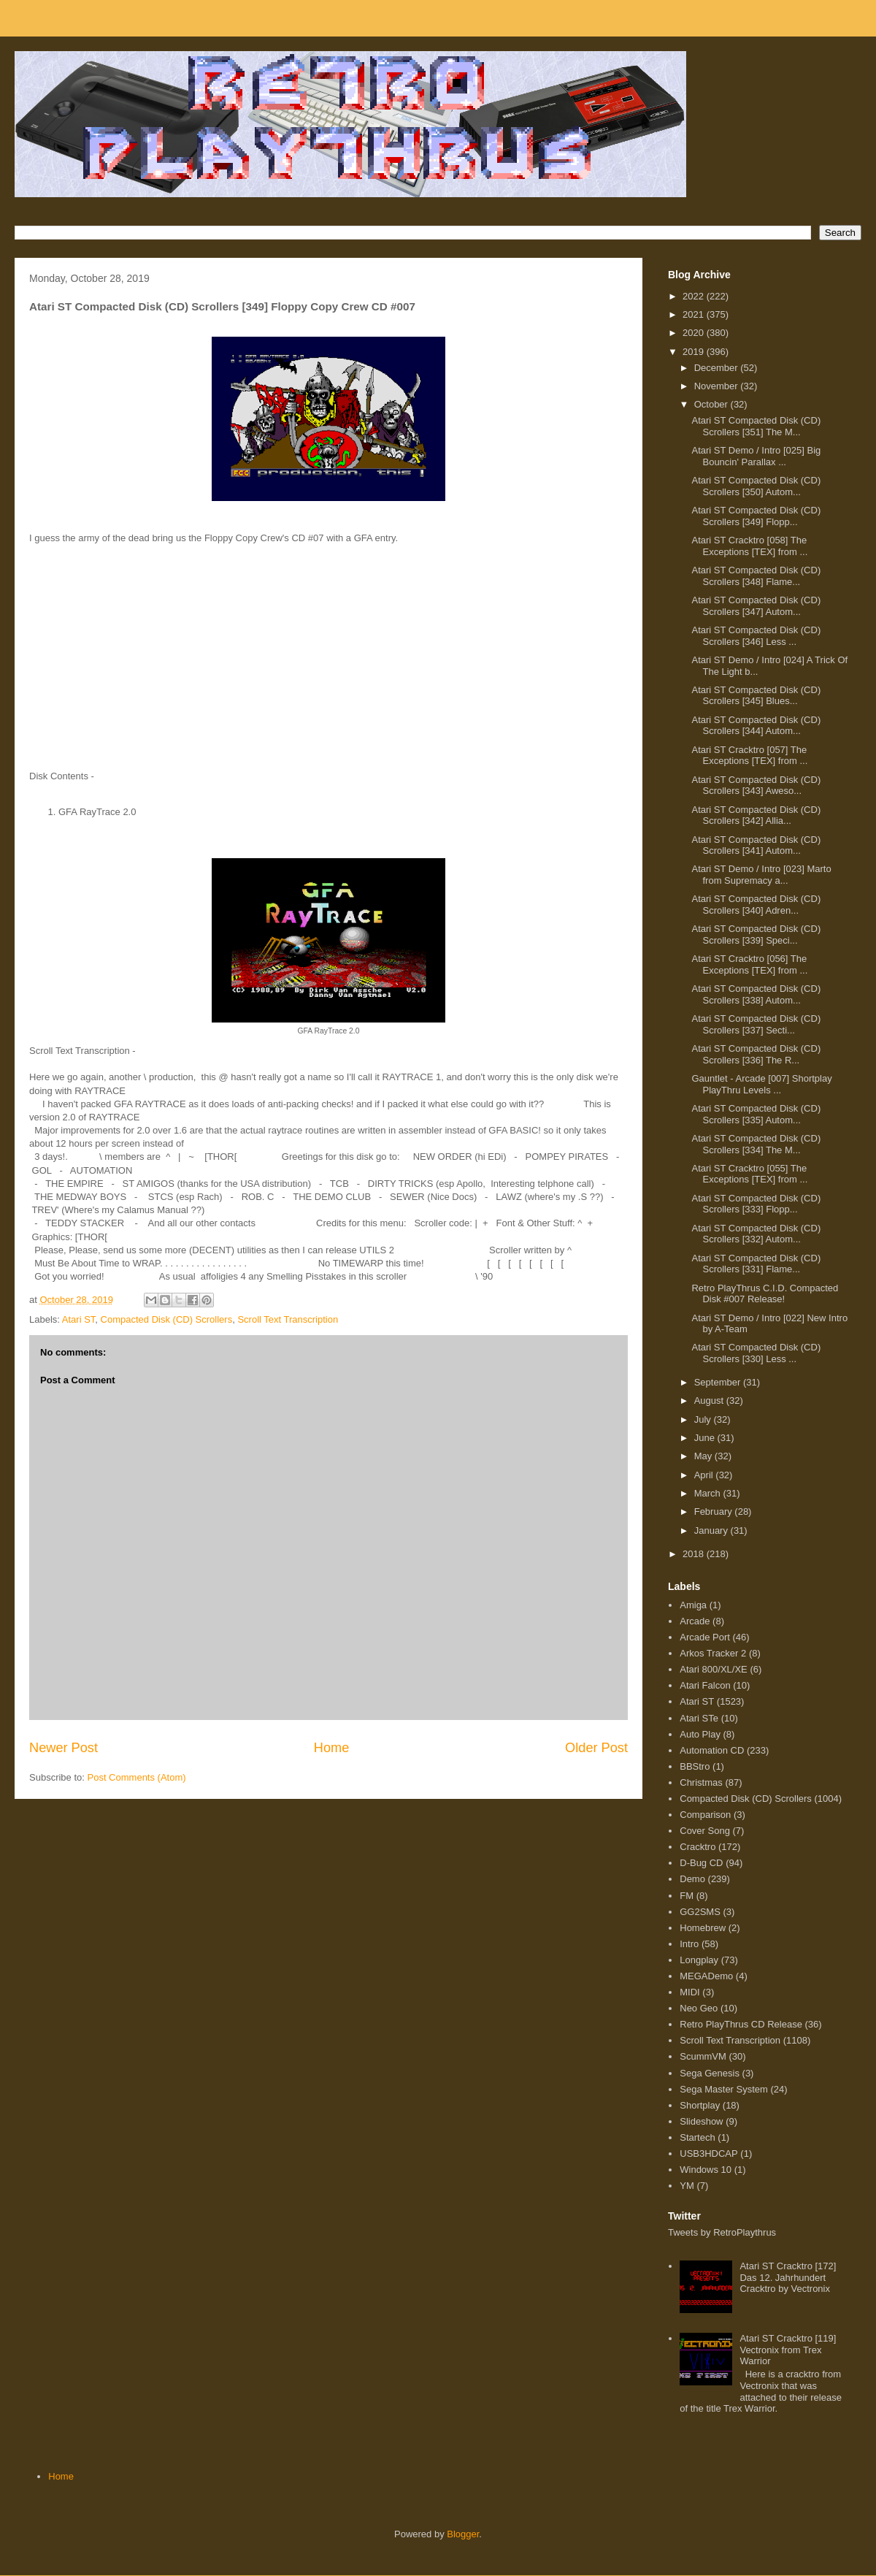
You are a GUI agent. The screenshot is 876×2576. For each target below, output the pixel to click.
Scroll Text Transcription (287, 1319)
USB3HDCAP (708, 2153)
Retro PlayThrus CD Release (741, 2024)
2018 (695, 1553)
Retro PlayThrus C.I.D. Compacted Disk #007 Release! (764, 1294)
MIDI (689, 1992)
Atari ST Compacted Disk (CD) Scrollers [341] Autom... (756, 845)
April (705, 1474)
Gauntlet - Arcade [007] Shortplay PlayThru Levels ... (761, 1084)
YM (687, 2185)
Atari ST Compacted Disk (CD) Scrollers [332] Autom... (756, 1234)
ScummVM (703, 2056)
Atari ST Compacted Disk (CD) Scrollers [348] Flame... (756, 576)
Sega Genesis (709, 2073)
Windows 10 (705, 2169)
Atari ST (79, 1319)
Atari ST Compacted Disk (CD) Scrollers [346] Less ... (756, 635)
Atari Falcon (705, 1685)
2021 (695, 314)
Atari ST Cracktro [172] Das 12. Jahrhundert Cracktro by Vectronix (787, 2277)
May (704, 1456)
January (712, 1530)
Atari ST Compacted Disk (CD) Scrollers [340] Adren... (756, 904)
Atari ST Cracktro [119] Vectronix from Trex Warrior (787, 2349)
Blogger (463, 2534)
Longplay (699, 1959)
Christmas (701, 1782)
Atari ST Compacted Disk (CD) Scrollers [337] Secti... (756, 1024)
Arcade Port (705, 1637)
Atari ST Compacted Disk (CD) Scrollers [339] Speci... (756, 934)
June (706, 1437)
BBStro (695, 1766)
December (717, 367)
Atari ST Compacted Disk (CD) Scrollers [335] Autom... (756, 1114)
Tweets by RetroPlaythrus (722, 2232)
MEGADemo (706, 1976)
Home (332, 1747)
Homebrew (703, 1927)
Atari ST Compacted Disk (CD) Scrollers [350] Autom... (756, 486)
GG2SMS (700, 1911)
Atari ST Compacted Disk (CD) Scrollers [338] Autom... (756, 994)
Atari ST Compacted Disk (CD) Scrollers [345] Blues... (756, 695)
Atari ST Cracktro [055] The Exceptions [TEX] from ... (749, 1174)
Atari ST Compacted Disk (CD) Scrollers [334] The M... (756, 1144)
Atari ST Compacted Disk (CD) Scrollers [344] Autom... (756, 725)
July (704, 1419)
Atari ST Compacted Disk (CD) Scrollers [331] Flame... (756, 1264)
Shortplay (700, 2105)
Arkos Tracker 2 (713, 1653)
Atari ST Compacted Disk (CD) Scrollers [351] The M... (756, 426)
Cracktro (697, 1846)
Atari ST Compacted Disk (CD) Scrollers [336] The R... (756, 1054)
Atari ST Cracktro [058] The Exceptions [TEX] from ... (749, 546)
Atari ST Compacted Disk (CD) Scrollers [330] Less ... (756, 1353)
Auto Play (700, 1734)
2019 (695, 351)
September (718, 1382)
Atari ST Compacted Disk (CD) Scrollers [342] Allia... (756, 815)
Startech (697, 2137)
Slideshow (701, 2121)
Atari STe (699, 1718)
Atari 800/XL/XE (714, 1669)
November (717, 386)
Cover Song (705, 1830)
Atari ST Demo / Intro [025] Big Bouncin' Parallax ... (756, 456)
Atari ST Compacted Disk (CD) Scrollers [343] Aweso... (756, 785)
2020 (695, 332)
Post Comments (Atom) (137, 1777)
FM (687, 1895)
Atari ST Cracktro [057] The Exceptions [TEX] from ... (749, 755)
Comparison (705, 1814)
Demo (692, 1878)
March (708, 1493)
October (712, 404)
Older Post (596, 1747)
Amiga (693, 1605)
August (710, 1400)
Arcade (695, 1621)
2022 (695, 296)
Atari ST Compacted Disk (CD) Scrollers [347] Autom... (756, 606)
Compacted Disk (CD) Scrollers (167, 1319)
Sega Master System (724, 2089)
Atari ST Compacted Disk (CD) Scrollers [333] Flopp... (756, 1204)
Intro (689, 1943)
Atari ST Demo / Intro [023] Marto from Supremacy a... (761, 874)
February (714, 1511)
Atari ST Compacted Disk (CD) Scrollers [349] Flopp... (756, 516)
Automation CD (712, 1750)
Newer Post (63, 1747)
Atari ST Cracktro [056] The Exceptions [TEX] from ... (749, 964)
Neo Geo (699, 2008)
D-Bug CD (701, 1862)
